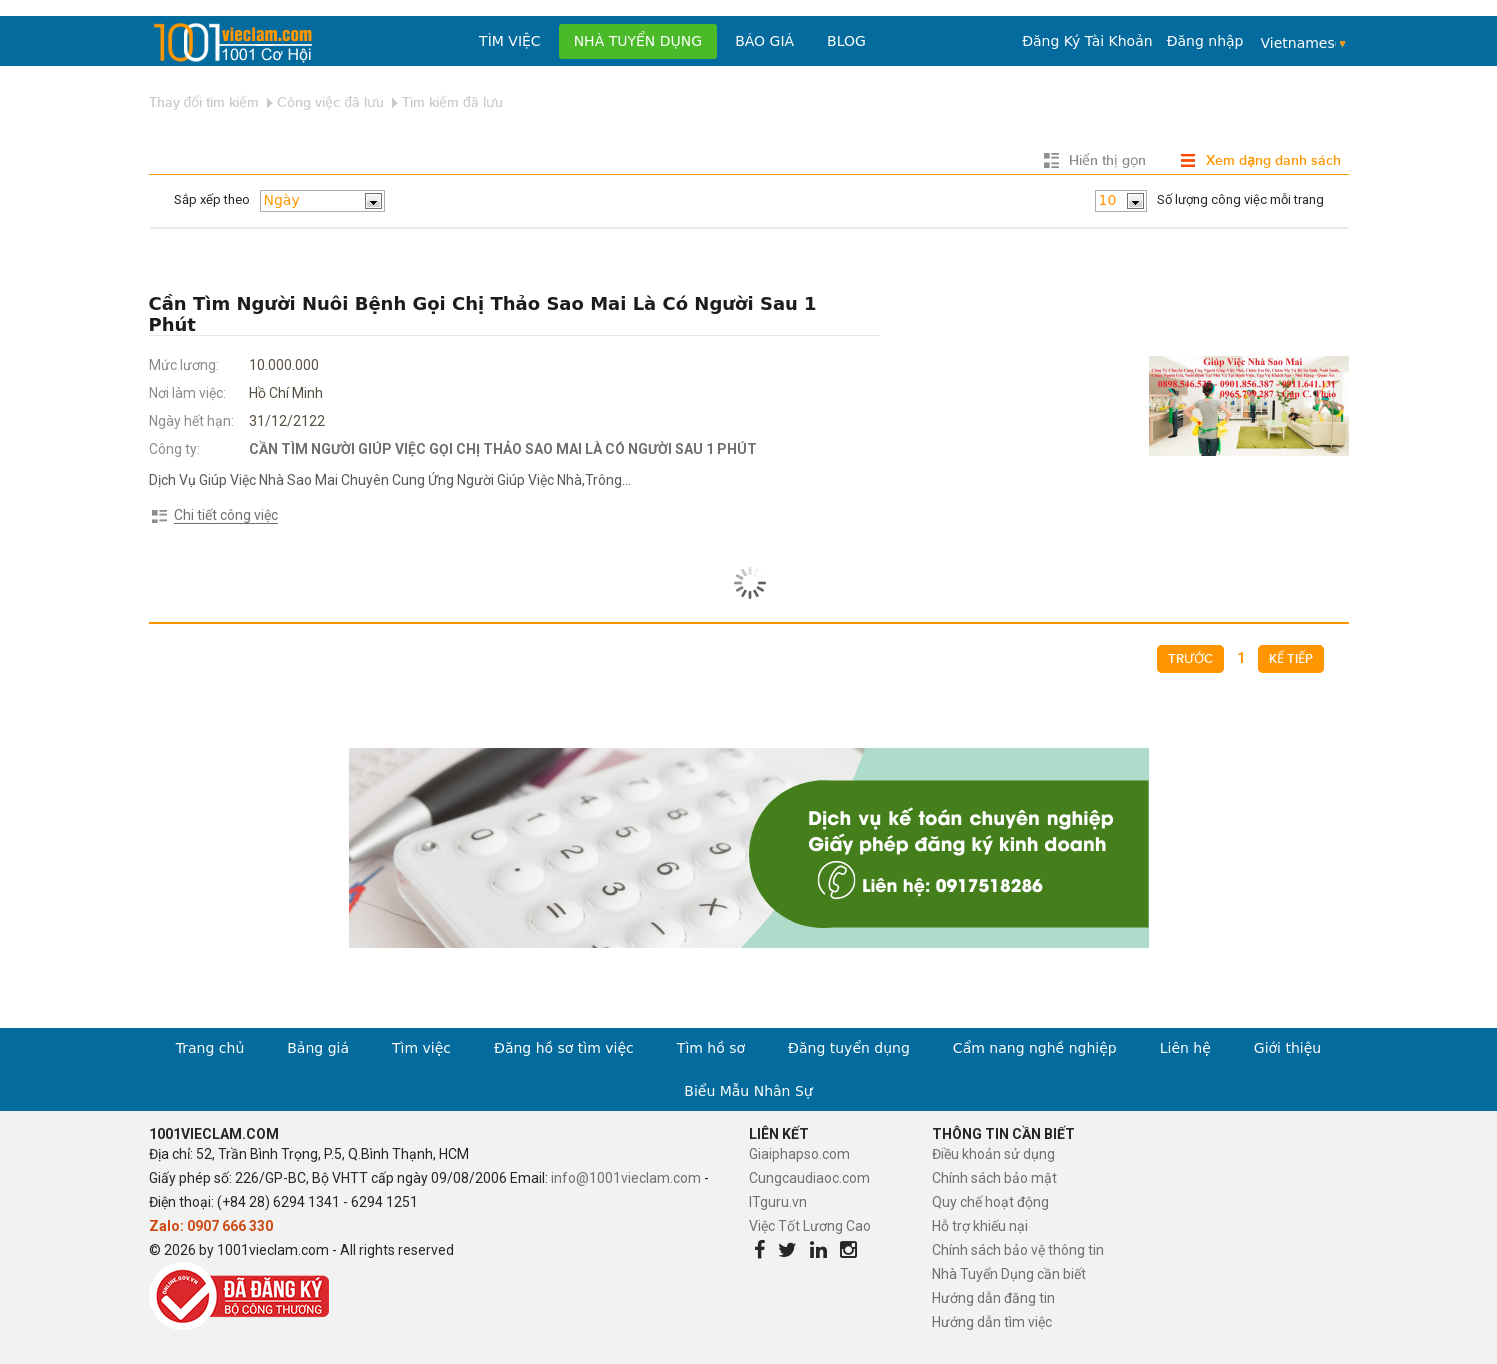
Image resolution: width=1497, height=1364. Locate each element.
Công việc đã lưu (330, 102)
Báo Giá (764, 41)
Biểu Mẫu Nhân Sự (748, 1091)
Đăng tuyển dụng (849, 1048)
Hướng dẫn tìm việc (992, 1322)
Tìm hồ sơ (711, 1048)
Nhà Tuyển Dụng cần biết (1009, 1274)
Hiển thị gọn (1107, 160)
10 (1108, 200)
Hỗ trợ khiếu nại (980, 1226)
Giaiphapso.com (799, 1154)
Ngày (282, 200)
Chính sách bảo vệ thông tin (1018, 1250)
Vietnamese (1299, 43)
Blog (846, 41)
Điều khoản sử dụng (993, 1154)
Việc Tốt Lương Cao (810, 1226)
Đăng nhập (1205, 41)
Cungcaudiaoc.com (809, 1178)
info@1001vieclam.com (626, 1178)
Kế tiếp (1291, 659)
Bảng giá (318, 1048)
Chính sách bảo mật (994, 1178)
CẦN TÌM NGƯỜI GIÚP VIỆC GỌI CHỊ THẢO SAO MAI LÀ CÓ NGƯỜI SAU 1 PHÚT (503, 449)
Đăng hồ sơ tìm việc (564, 1048)
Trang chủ (210, 1048)
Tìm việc (510, 41)
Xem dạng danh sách (1273, 160)
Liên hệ (1185, 1048)
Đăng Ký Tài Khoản (1087, 41)
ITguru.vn (778, 1202)
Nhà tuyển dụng (638, 41)
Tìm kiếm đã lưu (452, 102)
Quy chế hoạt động (990, 1202)
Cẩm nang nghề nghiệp (1035, 1048)
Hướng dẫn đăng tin (993, 1298)
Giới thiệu (1287, 1048)
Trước (1190, 659)
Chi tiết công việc (226, 515)
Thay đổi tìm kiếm (204, 102)
